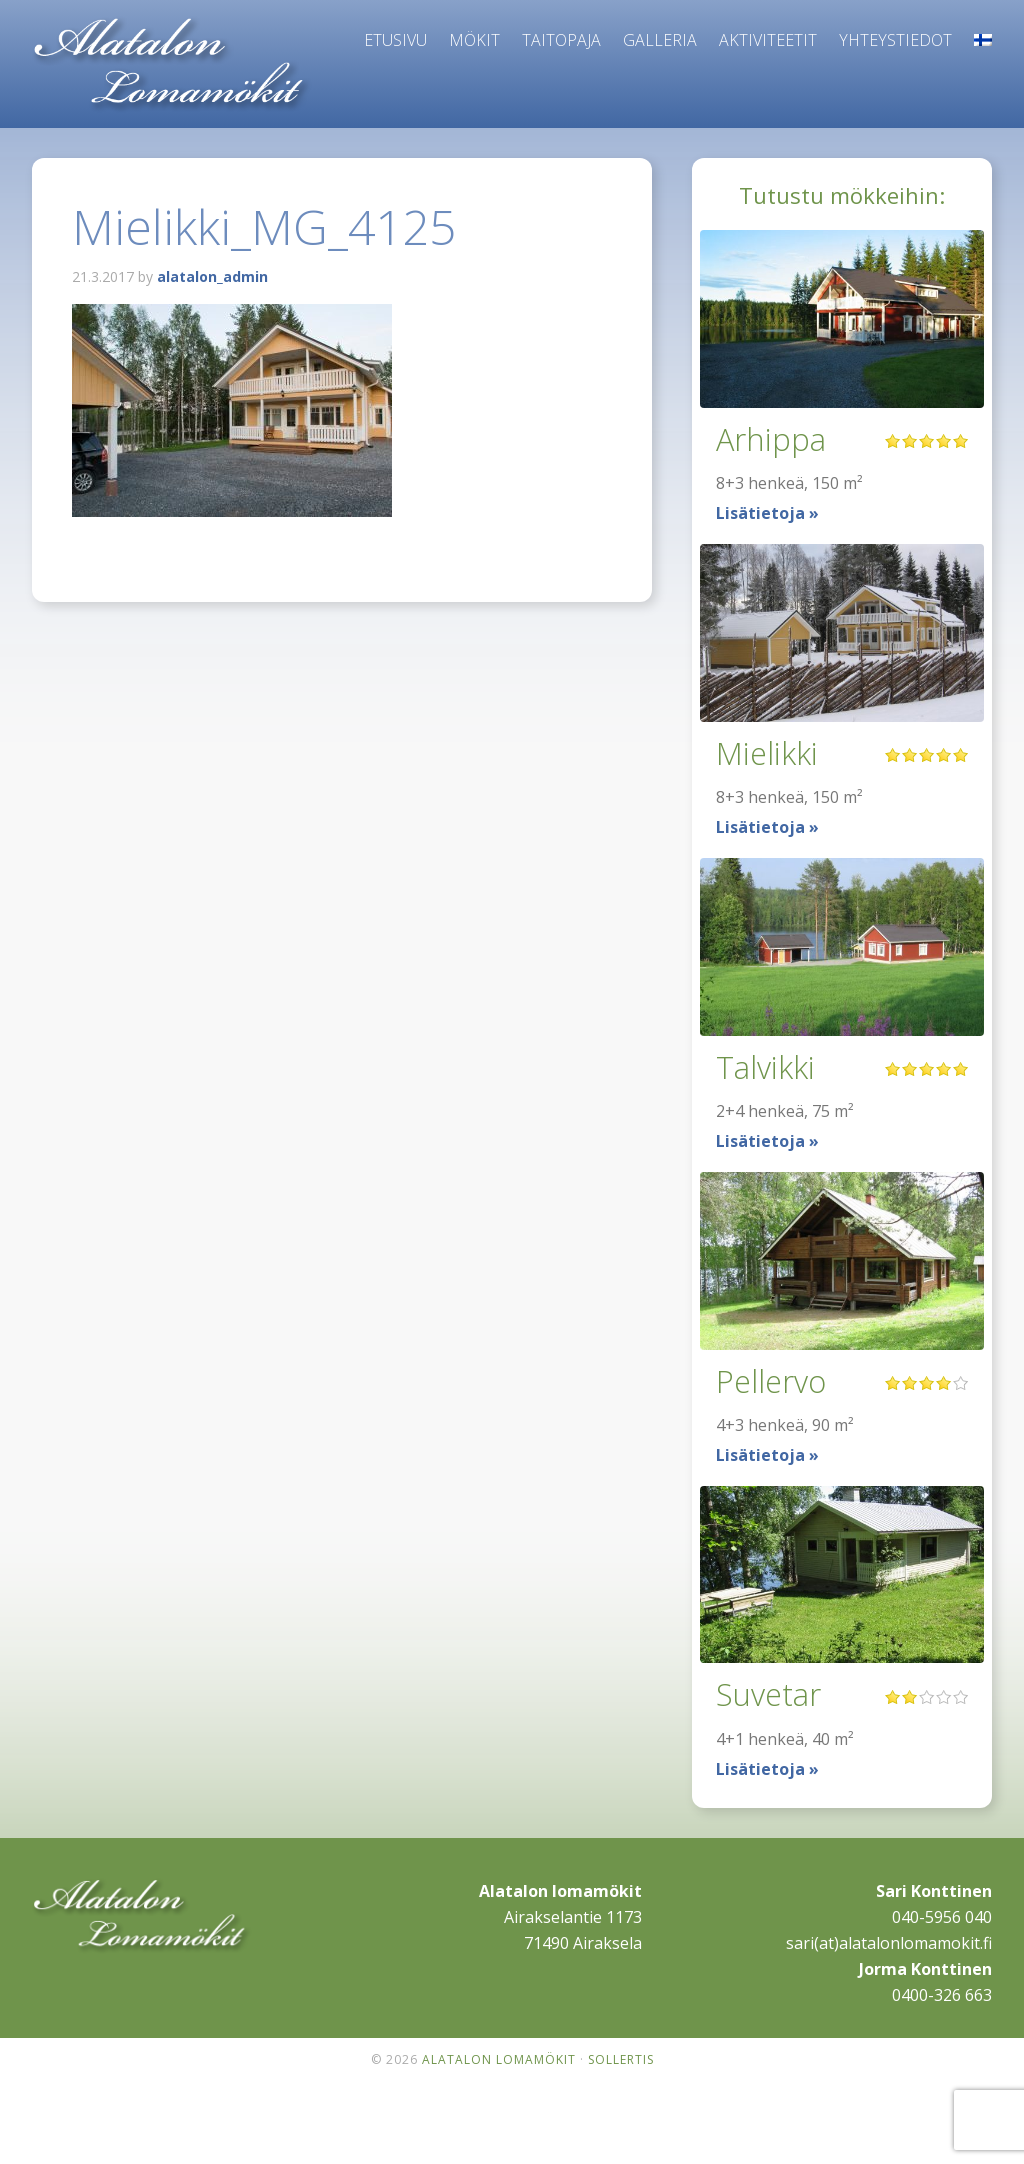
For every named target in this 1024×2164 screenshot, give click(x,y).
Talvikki (767, 1066)
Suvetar (772, 1693)
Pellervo (773, 1380)
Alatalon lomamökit (172, 65)
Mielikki (768, 752)
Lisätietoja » (767, 513)
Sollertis (621, 2059)
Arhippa (772, 438)
